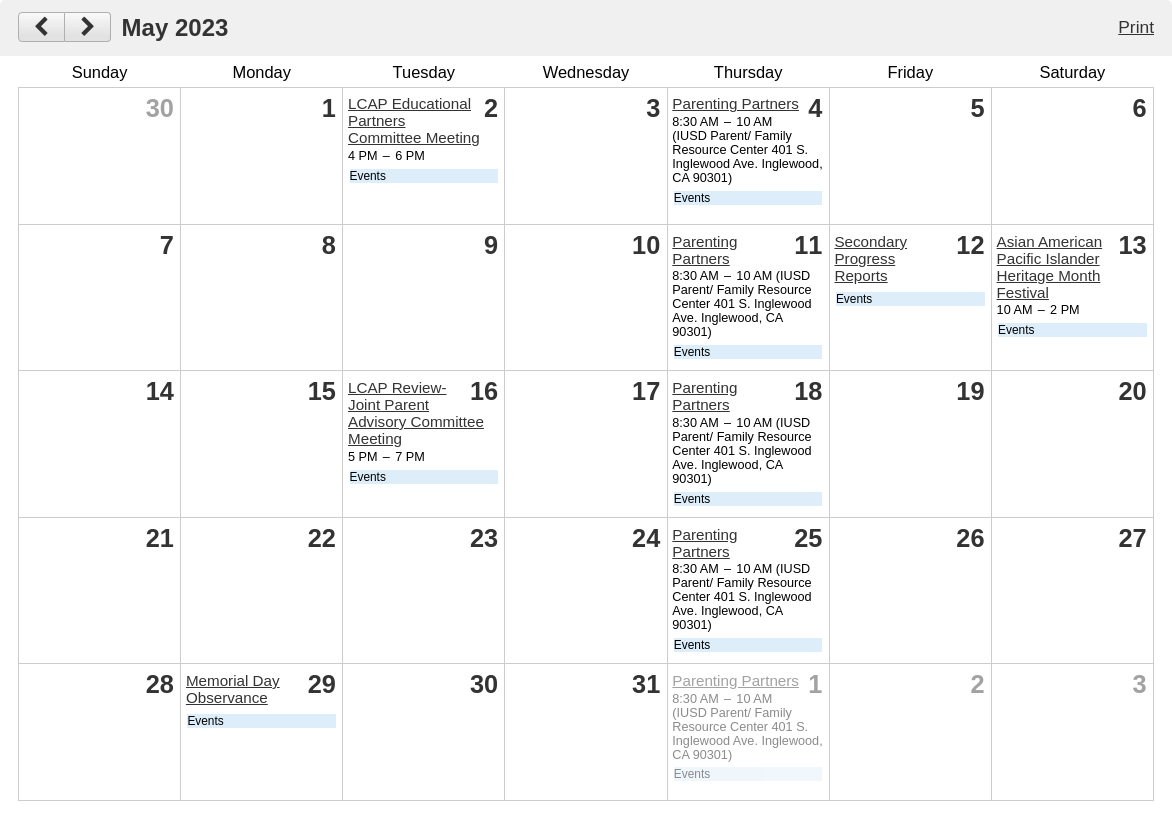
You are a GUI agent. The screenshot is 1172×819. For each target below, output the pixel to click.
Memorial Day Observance (233, 689)
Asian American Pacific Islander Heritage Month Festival (1050, 267)
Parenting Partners (735, 103)
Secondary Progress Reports (870, 258)
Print (1136, 27)
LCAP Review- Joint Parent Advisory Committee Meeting (416, 413)
